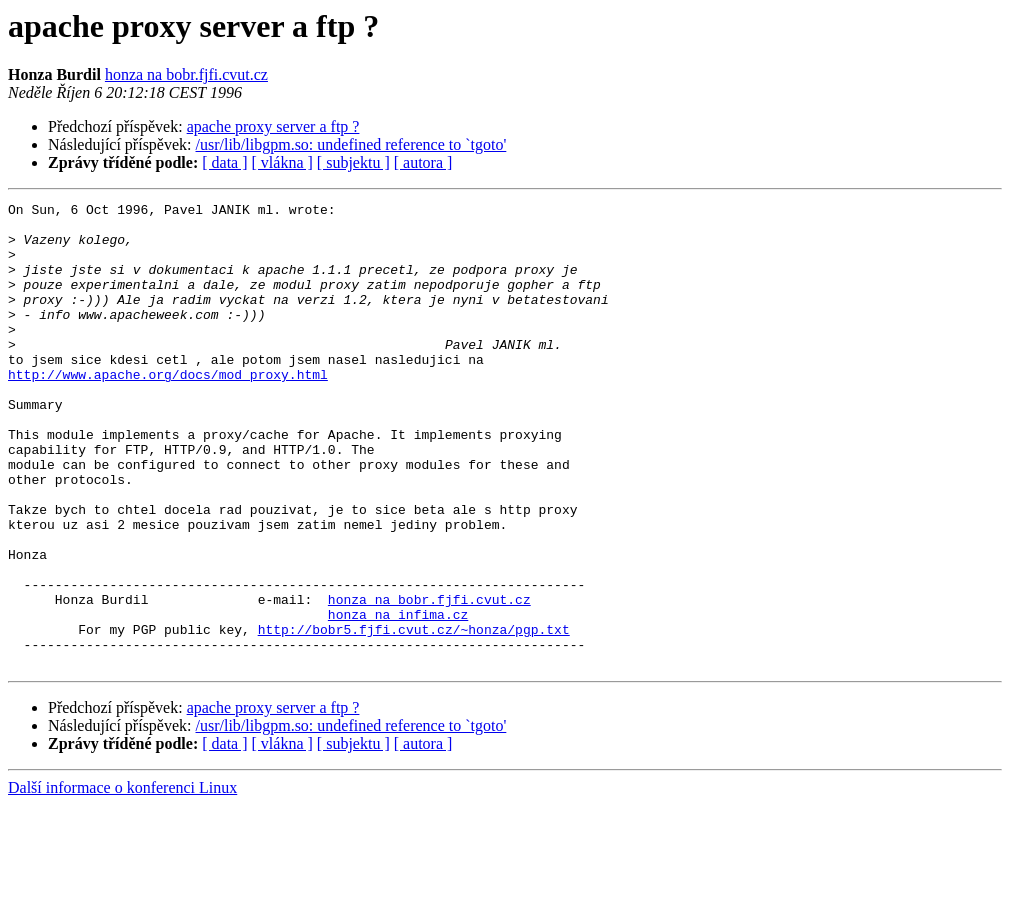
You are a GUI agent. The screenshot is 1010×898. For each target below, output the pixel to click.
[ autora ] (423, 162)
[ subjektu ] (353, 162)
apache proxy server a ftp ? (273, 126)
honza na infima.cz (398, 698)
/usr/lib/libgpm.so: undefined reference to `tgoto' (351, 144)
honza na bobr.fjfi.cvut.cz (186, 74)
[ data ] (224, 162)
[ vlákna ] (282, 162)
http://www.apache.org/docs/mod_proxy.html (168, 410)
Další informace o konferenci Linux (122, 880)
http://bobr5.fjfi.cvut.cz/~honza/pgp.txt (414, 716)
